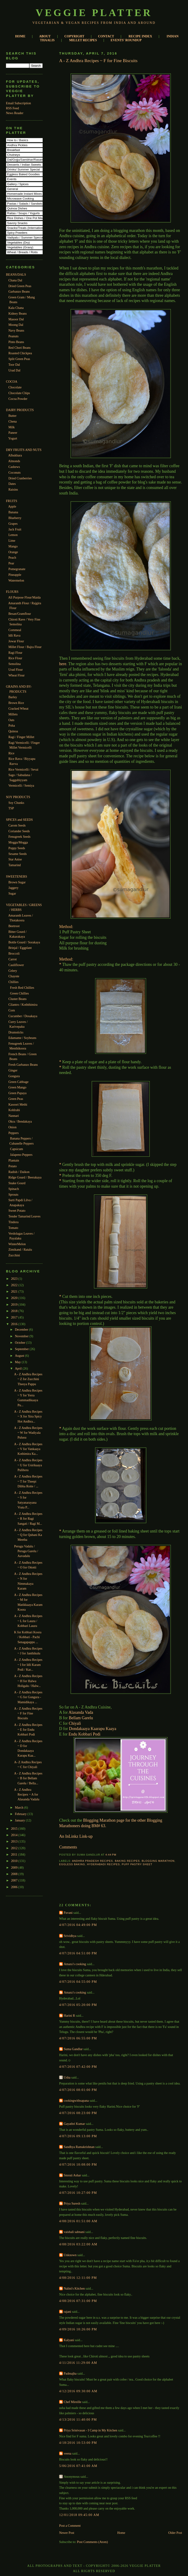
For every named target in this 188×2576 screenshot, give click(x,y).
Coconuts (14, 472)
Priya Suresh (72, 2203)
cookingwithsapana (76, 2100)
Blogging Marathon (158, 1860)
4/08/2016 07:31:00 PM (78, 2301)
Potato (12, 1166)
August (20, 1355)
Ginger (12, 1070)
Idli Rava (14, 635)
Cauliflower (16, 965)
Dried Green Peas (19, 286)
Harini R (69, 2015)
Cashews (14, 467)
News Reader (14, 113)
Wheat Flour (16, 675)
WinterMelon (17, 1244)
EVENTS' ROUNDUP (126, 40)
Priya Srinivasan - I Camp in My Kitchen (90, 2430)
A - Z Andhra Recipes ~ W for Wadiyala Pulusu (28, 1432)
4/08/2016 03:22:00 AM (78, 2244)
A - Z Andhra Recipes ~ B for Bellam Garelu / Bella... (28, 1778)
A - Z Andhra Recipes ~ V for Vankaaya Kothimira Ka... (28, 1449)
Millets (13, 714)
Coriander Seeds (19, 831)
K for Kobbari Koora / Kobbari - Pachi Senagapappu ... (27, 1637)
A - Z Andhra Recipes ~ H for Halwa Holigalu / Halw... (28, 1681)
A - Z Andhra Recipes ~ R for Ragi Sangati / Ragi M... (28, 1518)
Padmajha (70, 2373)
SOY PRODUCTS (18, 797)
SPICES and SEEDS (19, 819)
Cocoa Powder (18, 399)
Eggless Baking (72, 1864)
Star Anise (15, 859)
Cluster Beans (17, 999)
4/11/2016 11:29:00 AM (78, 2363)
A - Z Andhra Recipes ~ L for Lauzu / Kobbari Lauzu (28, 1621)
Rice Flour (15, 658)
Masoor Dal (16, 319)
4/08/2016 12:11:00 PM (78, 2277)
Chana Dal (15, 280)
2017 (14, 1317)
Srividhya (70, 1936)
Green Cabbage (18, 1082)
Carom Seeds (17, 825)
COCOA (11, 381)
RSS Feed (12, 108)
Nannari (13, 1116)
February (21, 1814)
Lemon (13, 535)
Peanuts (13, 336)
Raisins (13, 489)
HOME (20, 36)
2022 (14, 1285)
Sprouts (13, 1194)
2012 (14, 1848)
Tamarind (14, 865)
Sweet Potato (16, 1210)
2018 (14, 1311)
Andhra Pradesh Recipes (92, 1860)
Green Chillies (19, 993)
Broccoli (14, 953)
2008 (14, 1874)
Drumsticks (15, 1032)
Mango (13, 546)
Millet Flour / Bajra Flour (25, 647)
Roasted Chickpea (20, 353)
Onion (12, 1127)
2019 (14, 1304)
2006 (14, 1887)
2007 (14, 1880)
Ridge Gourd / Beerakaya (24, 1177)
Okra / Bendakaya (20, 1121)
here (62, 664)
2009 (14, 1867)
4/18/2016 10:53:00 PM (78, 2442)
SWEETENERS (16, 876)
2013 (14, 1841)
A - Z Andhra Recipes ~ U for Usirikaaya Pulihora (28, 1465)
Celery (12, 970)
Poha (11, 725)
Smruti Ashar (72, 2175)
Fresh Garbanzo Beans (23, 1064)
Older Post (175, 2533)
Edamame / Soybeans (22, 1038)
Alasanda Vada (81, 1712)
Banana (13, 512)
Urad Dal (14, 370)
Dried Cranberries (20, 478)
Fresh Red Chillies (22, 987)
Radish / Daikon (19, 1172)
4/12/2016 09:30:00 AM (78, 2391)
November (22, 1336)
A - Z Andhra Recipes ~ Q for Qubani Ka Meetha (28, 1535)
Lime (11, 540)
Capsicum (16, 1149)
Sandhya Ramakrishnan (79, 2147)
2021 (14, 1291)
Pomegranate (16, 569)
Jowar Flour (16, 641)
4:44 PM (110, 1854)
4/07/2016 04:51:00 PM (78, 1953)
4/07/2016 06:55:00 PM (78, 2038)
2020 (14, 1298)
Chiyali (75, 1723)
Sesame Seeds (17, 854)
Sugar (12, 893)
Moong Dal (15, 325)
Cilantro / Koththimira (23, 1004)
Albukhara (15, 455)
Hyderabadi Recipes (103, 1864)
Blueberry (15, 518)
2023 (14, 1278)
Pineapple (14, 575)
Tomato (13, 1228)
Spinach (13, 1189)
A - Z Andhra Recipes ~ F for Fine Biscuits (28, 1713)
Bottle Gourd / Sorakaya (24, 942)
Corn (11, 1010)
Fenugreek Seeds (19, 836)
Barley (12, 697)
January (20, 1820)
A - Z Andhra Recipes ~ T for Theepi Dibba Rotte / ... (28, 1481)
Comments (68, 1847)
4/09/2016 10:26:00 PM (78, 2329)
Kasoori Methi (17, 1104)
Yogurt (12, 438)
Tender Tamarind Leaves (24, 1216)
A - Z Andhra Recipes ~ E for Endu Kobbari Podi (28, 1729)
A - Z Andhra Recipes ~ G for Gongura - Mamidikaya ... (28, 1697)
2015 (14, 1828)
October (20, 1342)
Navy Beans (16, 330)
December (22, 1329)
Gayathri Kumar (74, 2124)
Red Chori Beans (19, 347)
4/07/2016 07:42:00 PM (78, 2066)
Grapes (13, 523)
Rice (11, 753)
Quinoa (13, 731)
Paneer (12, 432)
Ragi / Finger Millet (21, 737)
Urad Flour (15, 669)
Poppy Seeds (16, 848)
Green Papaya (17, 1093)
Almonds (14, 461)
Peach (12, 557)
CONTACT (106, 36)
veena (67, 2453)
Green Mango (17, 1087)
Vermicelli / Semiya (21, 785)
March (19, 1807)
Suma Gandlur (73, 2049)
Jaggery (13, 888)
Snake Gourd (16, 1183)
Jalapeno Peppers (21, 1154)
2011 (14, 1854)
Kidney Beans (17, 313)
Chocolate (15, 387)
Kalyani (69, 2340)
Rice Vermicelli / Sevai (23, 769)
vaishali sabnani (74, 2232)
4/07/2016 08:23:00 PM (78, 2113)
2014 (14, 1835)
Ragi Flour (15, 652)
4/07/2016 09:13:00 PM (78, 2136)
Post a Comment (70, 2525)
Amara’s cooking (75, 1964)
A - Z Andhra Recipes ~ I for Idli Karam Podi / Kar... (28, 1664)
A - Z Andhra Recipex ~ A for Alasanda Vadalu (26, 1794)
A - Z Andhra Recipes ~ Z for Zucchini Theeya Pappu (28, 1379)
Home (121, 2533)
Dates (12, 484)
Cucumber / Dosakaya (22, 1016)
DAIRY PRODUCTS (20, 410)
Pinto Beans (16, 342)
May (18, 1362)
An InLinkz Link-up (76, 1836)
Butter (12, 415)
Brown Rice (16, 703)
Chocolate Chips (19, 393)
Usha (67, 2077)
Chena (12, 421)
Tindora (13, 1222)
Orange (13, 552)
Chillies (13, 982)
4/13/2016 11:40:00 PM (78, 2419)
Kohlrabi (14, 1110)
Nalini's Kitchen (74, 2288)
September (22, 1349)
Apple (12, 506)
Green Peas (15, 1099)
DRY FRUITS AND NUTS (23, 450)
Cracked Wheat (18, 708)
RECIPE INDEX (140, 36)
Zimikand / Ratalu (20, 1249)
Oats (11, 720)
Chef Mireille (72, 2402)
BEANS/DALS (16, 274)
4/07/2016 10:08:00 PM (78, 2164)
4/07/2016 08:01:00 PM (78, 2090)
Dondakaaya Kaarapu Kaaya (92, 1728)
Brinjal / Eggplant (20, 948)
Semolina (14, 664)
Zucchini (14, 1255)
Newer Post (66, 2533)
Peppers (13, 1133)
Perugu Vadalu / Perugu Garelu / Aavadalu (26, 1551)
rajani (67, 2311)
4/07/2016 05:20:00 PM (78, 2005)
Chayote (13, 976)
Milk (11, 427)
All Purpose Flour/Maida (24, 597)
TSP (11, 808)
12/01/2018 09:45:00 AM (79, 2515)
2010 (14, 1861)
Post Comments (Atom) (92, 2542)
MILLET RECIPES (83, 40)
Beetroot (14, 926)
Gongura (14, 1076)
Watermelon (16, 580)
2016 (14, 1324)
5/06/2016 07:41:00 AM (78, 2466)
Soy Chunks (16, 803)
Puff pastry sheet (137, 1864)
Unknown (70, 2255)
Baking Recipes (127, 1860)
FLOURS (12, 591)
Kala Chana (16, 308)
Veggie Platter (94, 12)
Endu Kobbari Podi (84, 1734)
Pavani (68, 1912)
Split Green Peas (19, 359)
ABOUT (45, 36)
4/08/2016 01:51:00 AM (78, 2221)
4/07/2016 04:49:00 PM (78, 1925)
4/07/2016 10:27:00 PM (78, 2192)
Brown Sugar (17, 882)
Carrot (12, 959)
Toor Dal (14, 364)
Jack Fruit (14, 529)
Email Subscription (18, 103)
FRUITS (11, 501)
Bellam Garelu (81, 1718)
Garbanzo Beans (19, 291)
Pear (11, 563)
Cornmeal (14, 630)
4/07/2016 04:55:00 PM (78, 1981)
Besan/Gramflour (19, 613)
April (18, 1368)
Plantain (13, 1160)
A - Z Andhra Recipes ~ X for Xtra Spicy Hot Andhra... (28, 1416)
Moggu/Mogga (18, 842)
